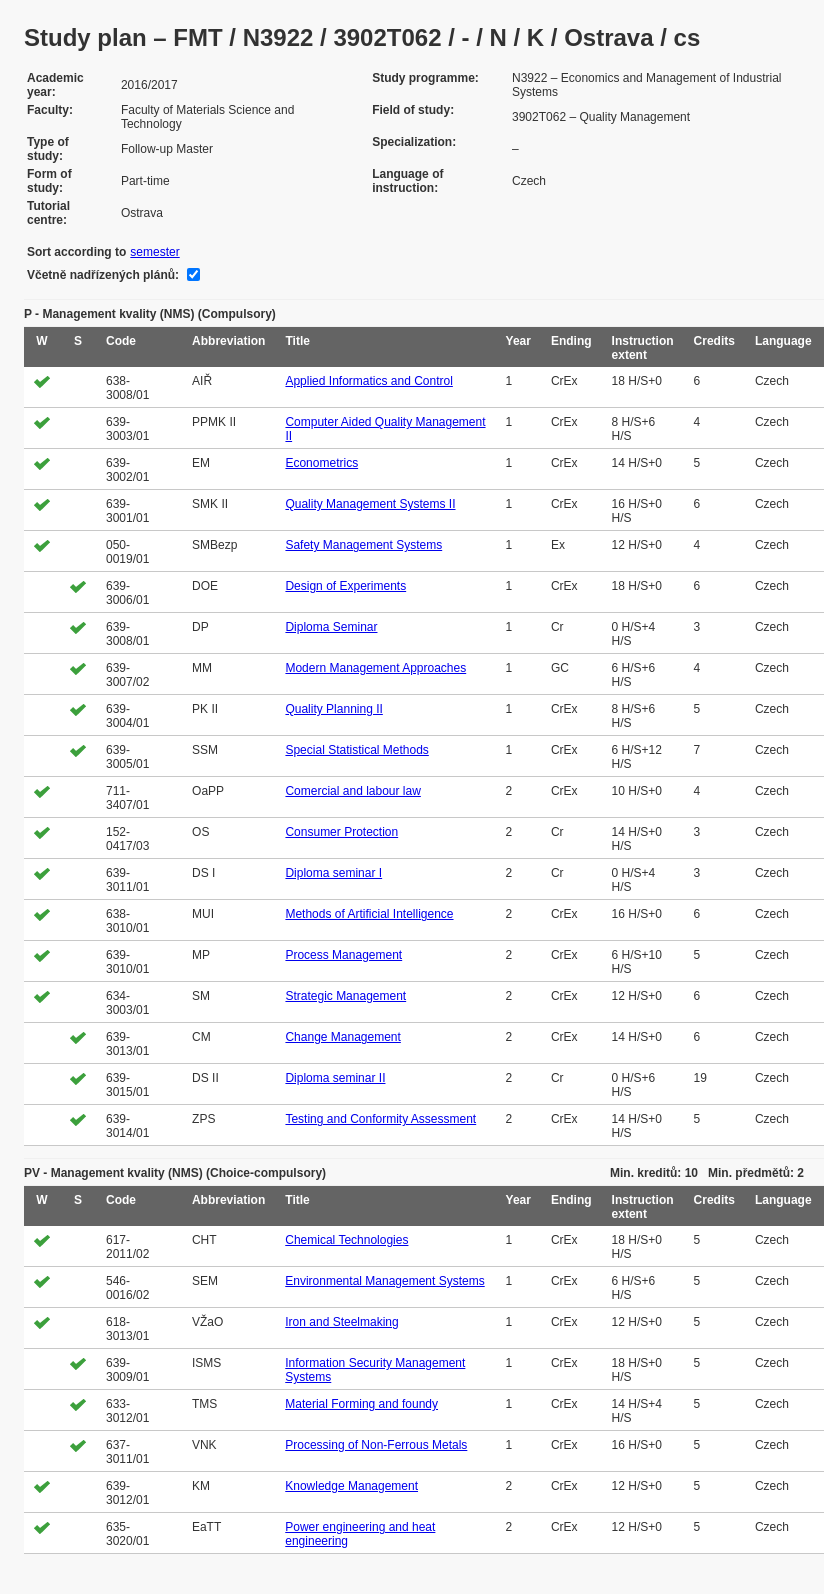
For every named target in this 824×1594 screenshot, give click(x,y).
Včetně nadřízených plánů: (103, 275)
